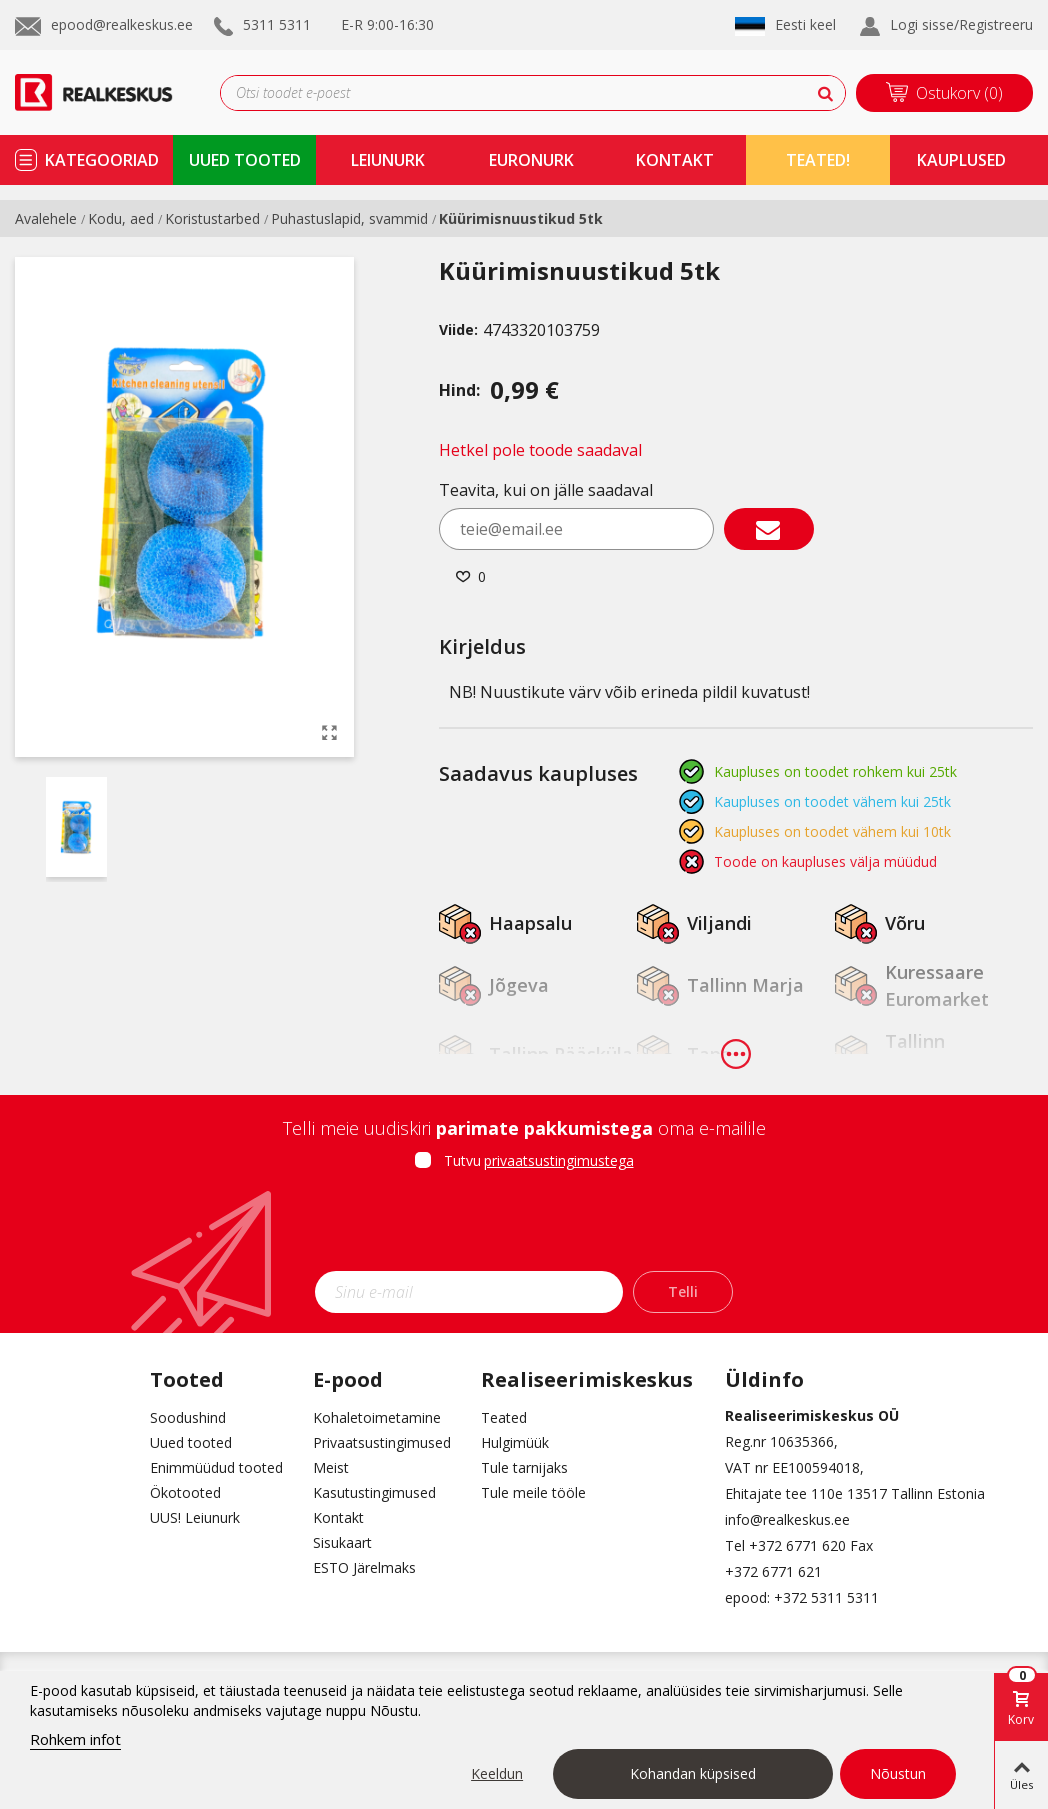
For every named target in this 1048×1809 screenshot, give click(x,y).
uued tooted (245, 160)
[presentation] (524, 1227)
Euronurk (531, 160)
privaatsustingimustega (559, 1160)
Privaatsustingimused (382, 1442)
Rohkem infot (75, 1739)
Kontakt (338, 1517)
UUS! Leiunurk (195, 1517)
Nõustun (898, 1773)
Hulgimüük (515, 1442)
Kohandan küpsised (693, 1773)
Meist (331, 1467)
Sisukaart (342, 1542)
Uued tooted (191, 1442)
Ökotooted (185, 1492)
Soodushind (188, 1417)
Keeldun (497, 1773)
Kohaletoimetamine (377, 1417)
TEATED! (818, 160)
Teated (504, 1417)
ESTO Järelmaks (364, 1567)
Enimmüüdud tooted (216, 1467)
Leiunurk (388, 160)
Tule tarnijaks (524, 1467)
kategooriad (102, 160)
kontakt (675, 160)
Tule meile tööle (533, 1492)
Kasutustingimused (374, 1492)
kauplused (961, 160)
